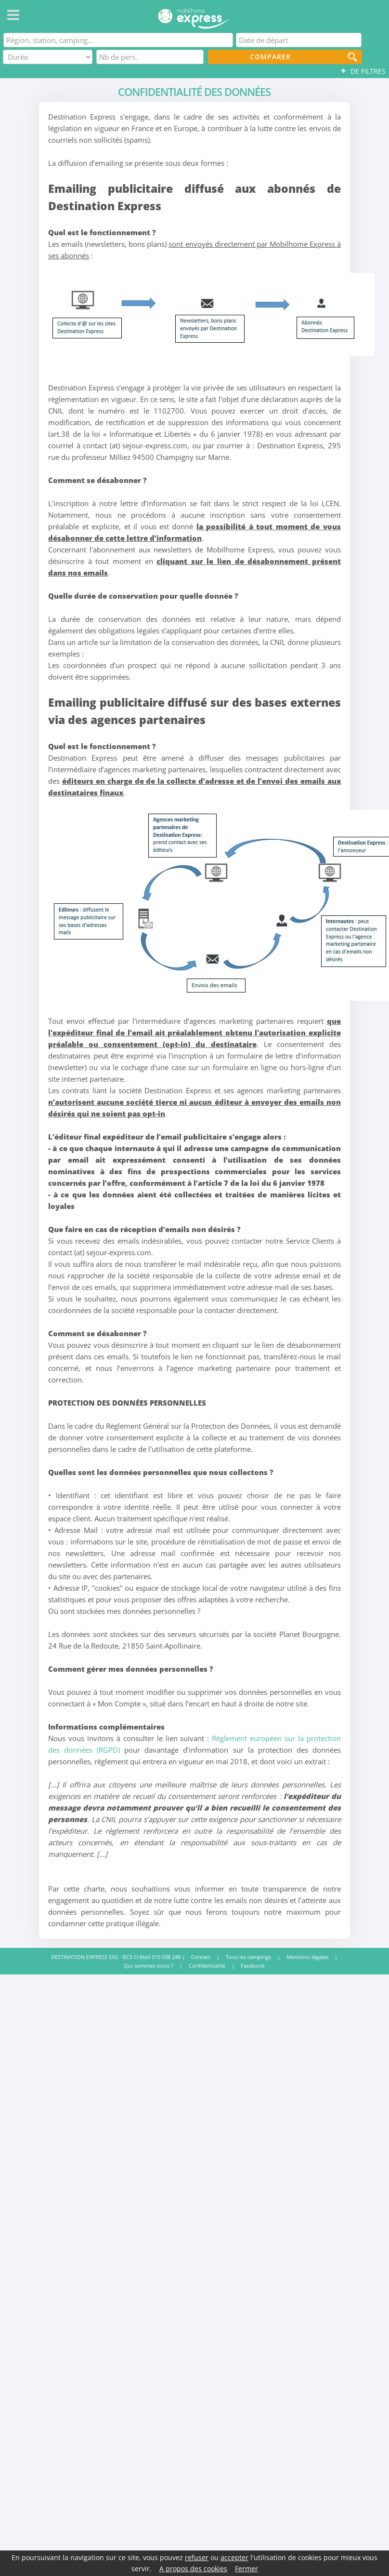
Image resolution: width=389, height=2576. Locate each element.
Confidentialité (207, 1965)
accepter (234, 2557)
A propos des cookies (193, 2568)
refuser (196, 2557)
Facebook (253, 1965)
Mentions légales (307, 1956)
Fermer (246, 2568)
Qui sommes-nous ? (148, 1965)
